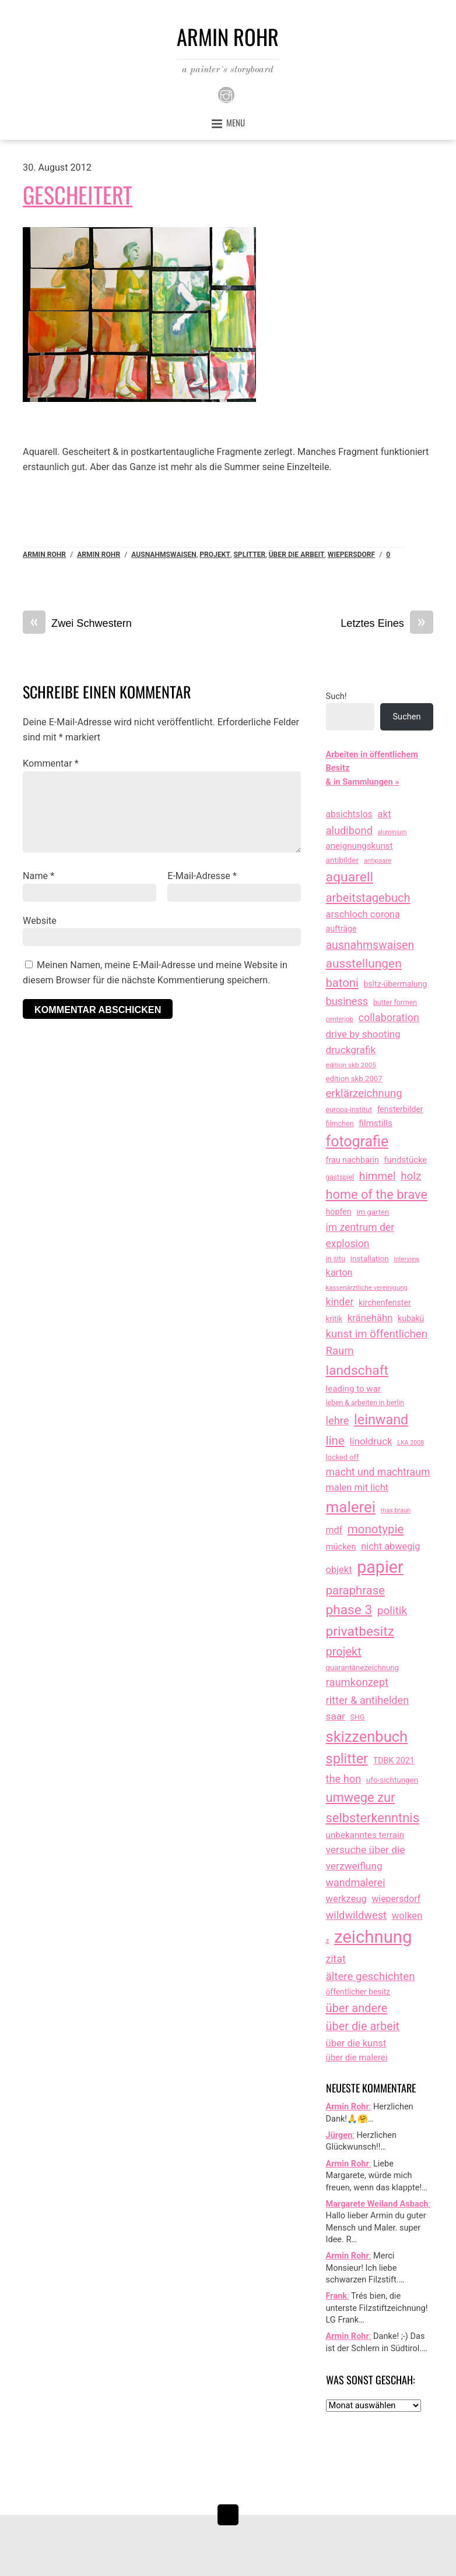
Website (40, 920)
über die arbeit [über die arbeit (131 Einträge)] (363, 2026)
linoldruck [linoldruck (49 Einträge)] (370, 1441)
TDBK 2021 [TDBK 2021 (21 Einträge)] (394, 1760)
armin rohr (98, 555)
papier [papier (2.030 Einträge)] (380, 1567)
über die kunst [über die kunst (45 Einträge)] (356, 2043)
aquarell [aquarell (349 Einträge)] (350, 877)
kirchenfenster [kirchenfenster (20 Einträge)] (385, 1302)
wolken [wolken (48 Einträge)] (407, 1915)
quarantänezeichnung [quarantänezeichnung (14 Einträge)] (362, 1667)
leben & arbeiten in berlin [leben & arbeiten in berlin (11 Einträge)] (365, 1403)
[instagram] (226, 95)
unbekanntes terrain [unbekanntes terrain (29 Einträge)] (365, 1835)
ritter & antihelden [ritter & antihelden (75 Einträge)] (367, 1700)
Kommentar (51, 763)
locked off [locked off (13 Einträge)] (342, 1457)
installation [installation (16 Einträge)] (369, 1258)
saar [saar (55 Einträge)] (335, 1716)
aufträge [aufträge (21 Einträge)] (341, 928)
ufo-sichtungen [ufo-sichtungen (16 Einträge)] (392, 1780)
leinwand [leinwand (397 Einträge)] (381, 1419)
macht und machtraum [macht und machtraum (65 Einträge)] (378, 1472)
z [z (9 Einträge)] (327, 1940)
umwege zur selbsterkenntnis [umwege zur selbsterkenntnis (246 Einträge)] (372, 1807)
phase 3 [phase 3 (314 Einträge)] (349, 1610)
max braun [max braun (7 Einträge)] (396, 1510)
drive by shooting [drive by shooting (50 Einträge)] (363, 1034)
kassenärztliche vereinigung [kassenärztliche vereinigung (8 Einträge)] (367, 1287)
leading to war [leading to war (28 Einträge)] (353, 1389)
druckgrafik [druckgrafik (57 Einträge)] (351, 1050)
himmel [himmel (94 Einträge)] (377, 1176)
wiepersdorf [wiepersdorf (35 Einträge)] (395, 1898)
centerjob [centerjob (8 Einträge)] (339, 1019)
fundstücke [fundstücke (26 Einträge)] (405, 1160)
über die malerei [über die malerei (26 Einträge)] (357, 2057)
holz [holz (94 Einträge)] (411, 1176)
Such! (336, 696)
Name (38, 875)
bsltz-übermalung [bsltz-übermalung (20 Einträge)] (395, 984)
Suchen (406, 717)
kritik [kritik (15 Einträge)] (334, 1318)
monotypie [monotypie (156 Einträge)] (376, 1529)
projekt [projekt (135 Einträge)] (344, 1651)
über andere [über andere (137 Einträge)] (357, 2008)
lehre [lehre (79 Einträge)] (337, 1420)
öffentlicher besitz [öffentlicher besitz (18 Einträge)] (358, 1991)
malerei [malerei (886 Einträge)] (351, 1507)
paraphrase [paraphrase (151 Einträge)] (355, 1590)
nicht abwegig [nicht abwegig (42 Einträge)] (390, 1546)
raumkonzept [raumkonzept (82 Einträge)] (357, 1682)
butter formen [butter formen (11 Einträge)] (395, 1002)
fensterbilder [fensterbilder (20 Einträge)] (400, 1109)
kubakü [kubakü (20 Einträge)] (411, 1318)
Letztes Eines (387, 623)
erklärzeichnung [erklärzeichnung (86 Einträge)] (364, 1093)
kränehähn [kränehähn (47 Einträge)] (370, 1318)
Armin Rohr (44, 555)
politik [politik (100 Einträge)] (392, 1610)
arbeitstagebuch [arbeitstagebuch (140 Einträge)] (368, 898)
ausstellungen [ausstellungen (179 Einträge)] (364, 964)
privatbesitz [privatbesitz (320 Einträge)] (360, 1631)
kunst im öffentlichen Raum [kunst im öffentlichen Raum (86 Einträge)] (377, 1343)
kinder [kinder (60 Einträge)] (340, 1302)
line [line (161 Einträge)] (335, 1441)
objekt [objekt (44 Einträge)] (339, 1569)
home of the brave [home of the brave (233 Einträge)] (377, 1194)
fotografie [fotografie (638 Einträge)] (357, 1141)
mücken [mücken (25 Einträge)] (341, 1546)
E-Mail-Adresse (202, 875)
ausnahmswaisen (164, 555)
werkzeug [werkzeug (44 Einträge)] (346, 1898)
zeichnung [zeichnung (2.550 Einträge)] (373, 1937)
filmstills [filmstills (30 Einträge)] (375, 1123)
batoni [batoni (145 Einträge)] (342, 983)
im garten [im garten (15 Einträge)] (372, 1212)
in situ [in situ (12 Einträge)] (336, 1258)
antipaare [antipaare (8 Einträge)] (378, 860)
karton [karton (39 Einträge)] (339, 1272)
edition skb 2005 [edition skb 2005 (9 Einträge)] (351, 1065)
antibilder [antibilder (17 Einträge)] (342, 859)
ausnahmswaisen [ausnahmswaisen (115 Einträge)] (370, 945)
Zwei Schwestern (77, 623)
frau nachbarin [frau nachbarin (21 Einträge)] (352, 1160)
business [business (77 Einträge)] (347, 1001)
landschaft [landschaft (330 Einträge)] (357, 1370)
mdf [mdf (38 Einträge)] (334, 1530)
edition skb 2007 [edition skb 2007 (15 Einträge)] (354, 1078)
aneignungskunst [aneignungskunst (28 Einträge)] (359, 846)
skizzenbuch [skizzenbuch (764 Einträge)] (367, 1736)
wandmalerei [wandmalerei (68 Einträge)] (355, 1882)
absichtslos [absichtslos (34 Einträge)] (349, 814)
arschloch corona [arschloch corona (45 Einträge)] (363, 914)
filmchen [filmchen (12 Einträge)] (340, 1123)
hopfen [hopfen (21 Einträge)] (339, 1211)
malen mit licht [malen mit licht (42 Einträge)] (357, 1487)
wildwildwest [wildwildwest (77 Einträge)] (356, 1915)
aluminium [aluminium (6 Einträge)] (392, 832)
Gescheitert (77, 194)
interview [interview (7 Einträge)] (406, 1259)
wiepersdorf (351, 555)
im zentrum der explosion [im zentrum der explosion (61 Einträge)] (360, 1236)
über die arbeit (297, 555)
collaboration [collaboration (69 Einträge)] (389, 1017)
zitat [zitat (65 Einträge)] (336, 1959)
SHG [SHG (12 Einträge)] (357, 1717)
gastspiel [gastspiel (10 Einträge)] (340, 1177)
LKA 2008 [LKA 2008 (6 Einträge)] (410, 1442)
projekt (214, 555)
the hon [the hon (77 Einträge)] (344, 1779)
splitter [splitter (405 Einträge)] (347, 1759)
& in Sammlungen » (362, 782)
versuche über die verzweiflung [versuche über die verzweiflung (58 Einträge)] (365, 1858)
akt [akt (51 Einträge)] (384, 814)
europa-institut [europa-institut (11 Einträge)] (349, 1110)
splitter (249, 555)
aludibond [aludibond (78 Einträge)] (349, 830)
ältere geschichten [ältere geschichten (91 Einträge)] (370, 1976)
